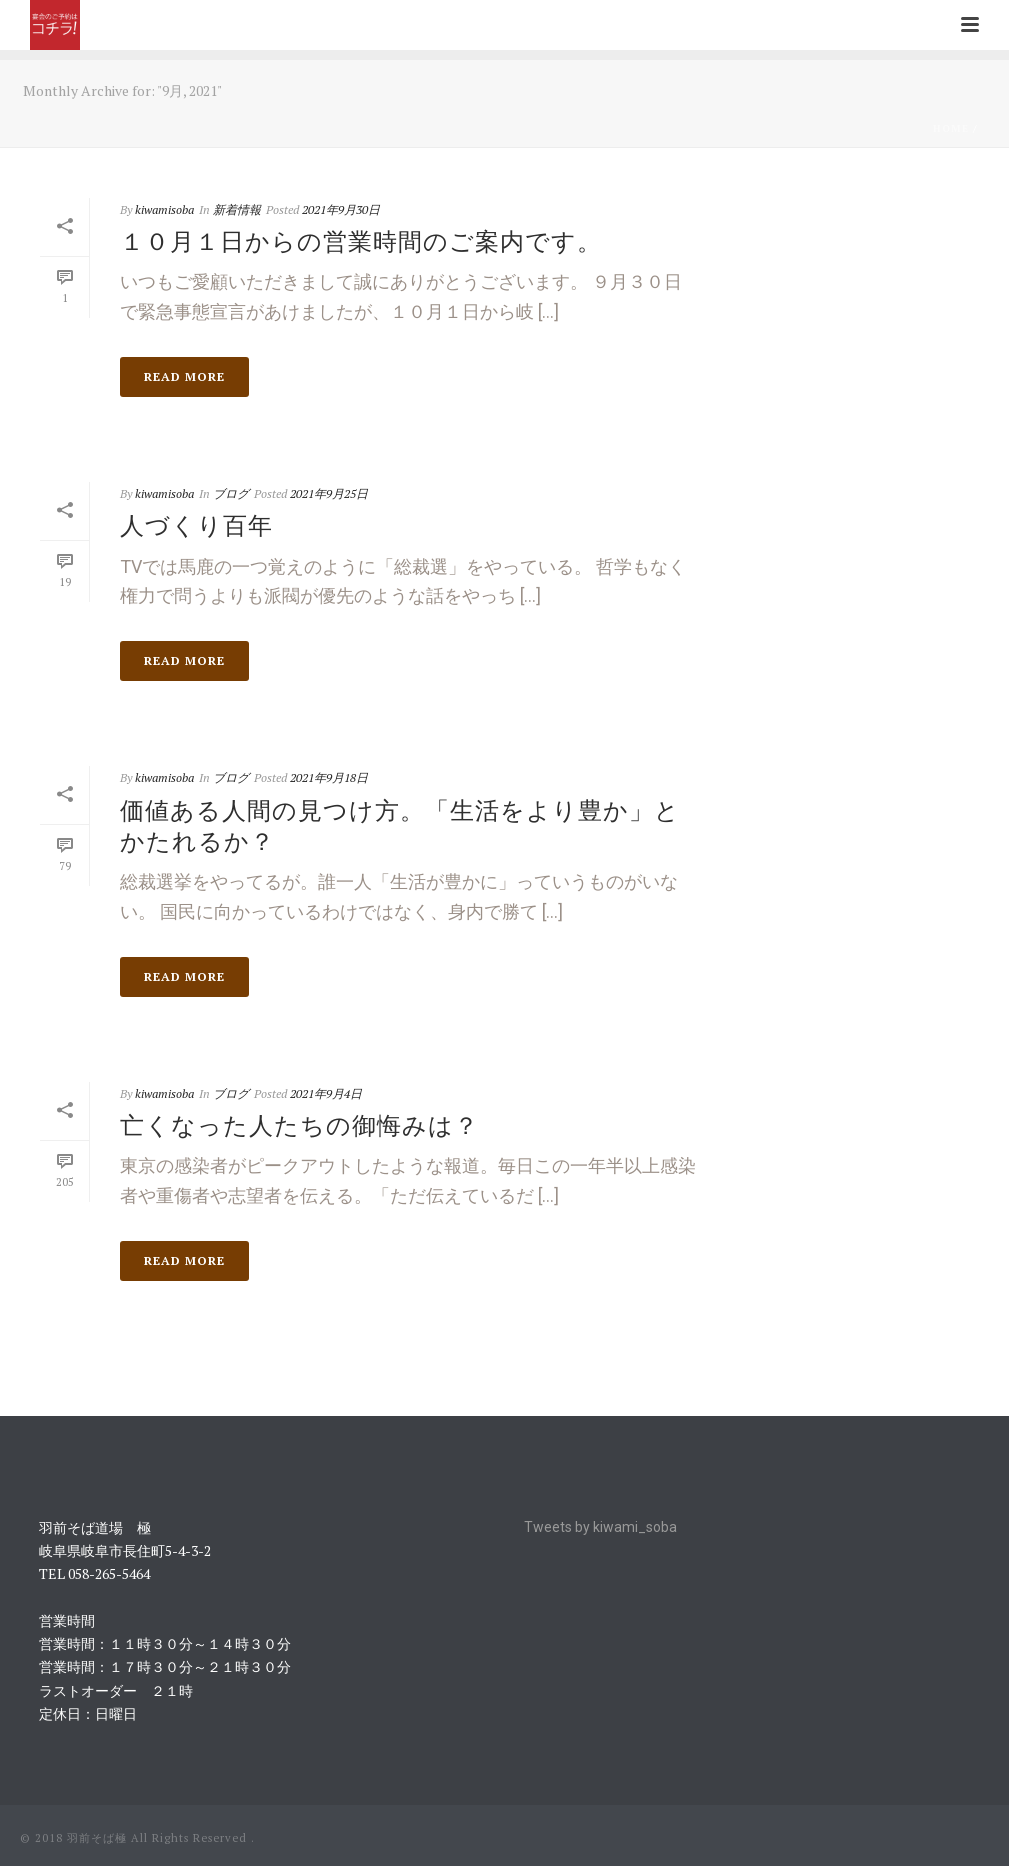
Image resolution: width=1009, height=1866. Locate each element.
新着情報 (237, 209)
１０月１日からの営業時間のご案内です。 (361, 241)
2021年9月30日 (341, 209)
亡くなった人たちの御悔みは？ (299, 1125)
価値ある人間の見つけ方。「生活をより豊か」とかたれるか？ (400, 825)
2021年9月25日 (329, 493)
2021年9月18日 (329, 777)
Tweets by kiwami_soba (600, 1527)
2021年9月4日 (326, 1093)
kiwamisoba (164, 209)
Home (951, 128)
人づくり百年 (196, 525)
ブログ (231, 493)
